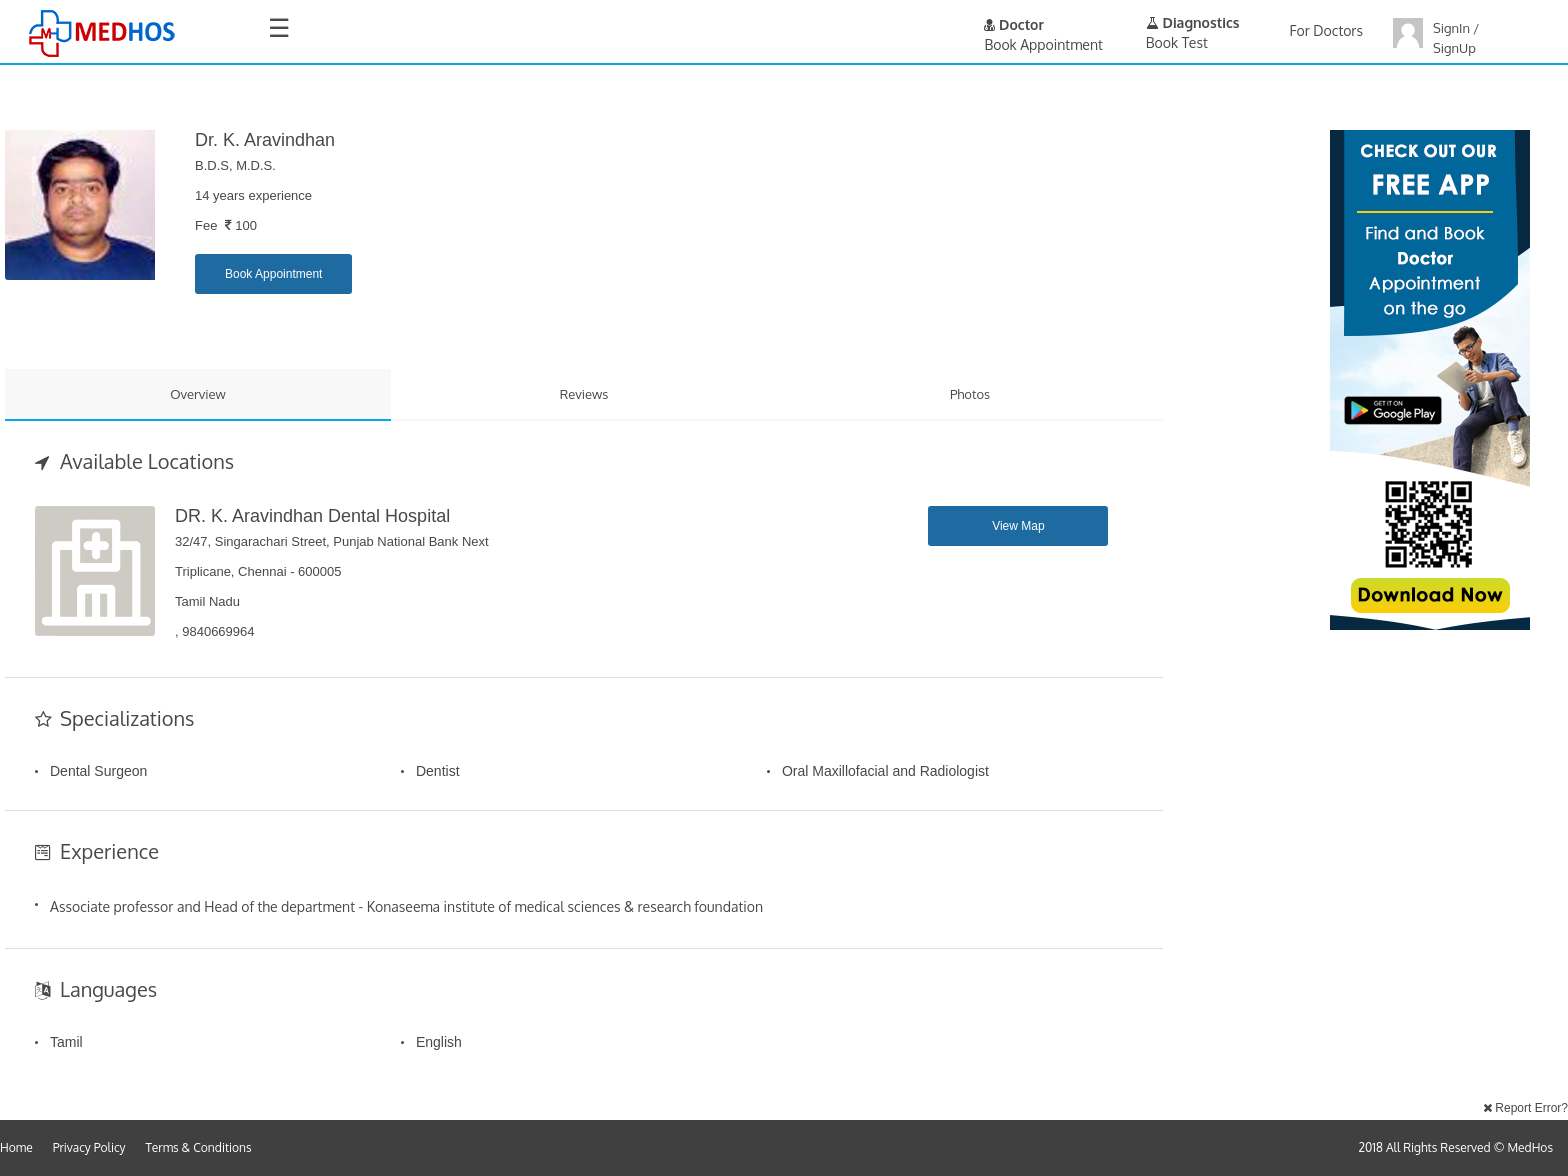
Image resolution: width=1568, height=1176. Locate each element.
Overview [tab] (198, 394)
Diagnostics (1193, 22)
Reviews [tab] (584, 394)
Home (16, 1147)
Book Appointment (273, 274)
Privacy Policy (89, 1147)
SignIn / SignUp (1456, 38)
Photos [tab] (970, 394)
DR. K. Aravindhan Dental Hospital (312, 516)
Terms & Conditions (199, 1147)
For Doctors (1326, 30)
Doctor (1014, 24)
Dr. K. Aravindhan (265, 140)
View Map (1018, 526)
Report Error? (1525, 1108)
